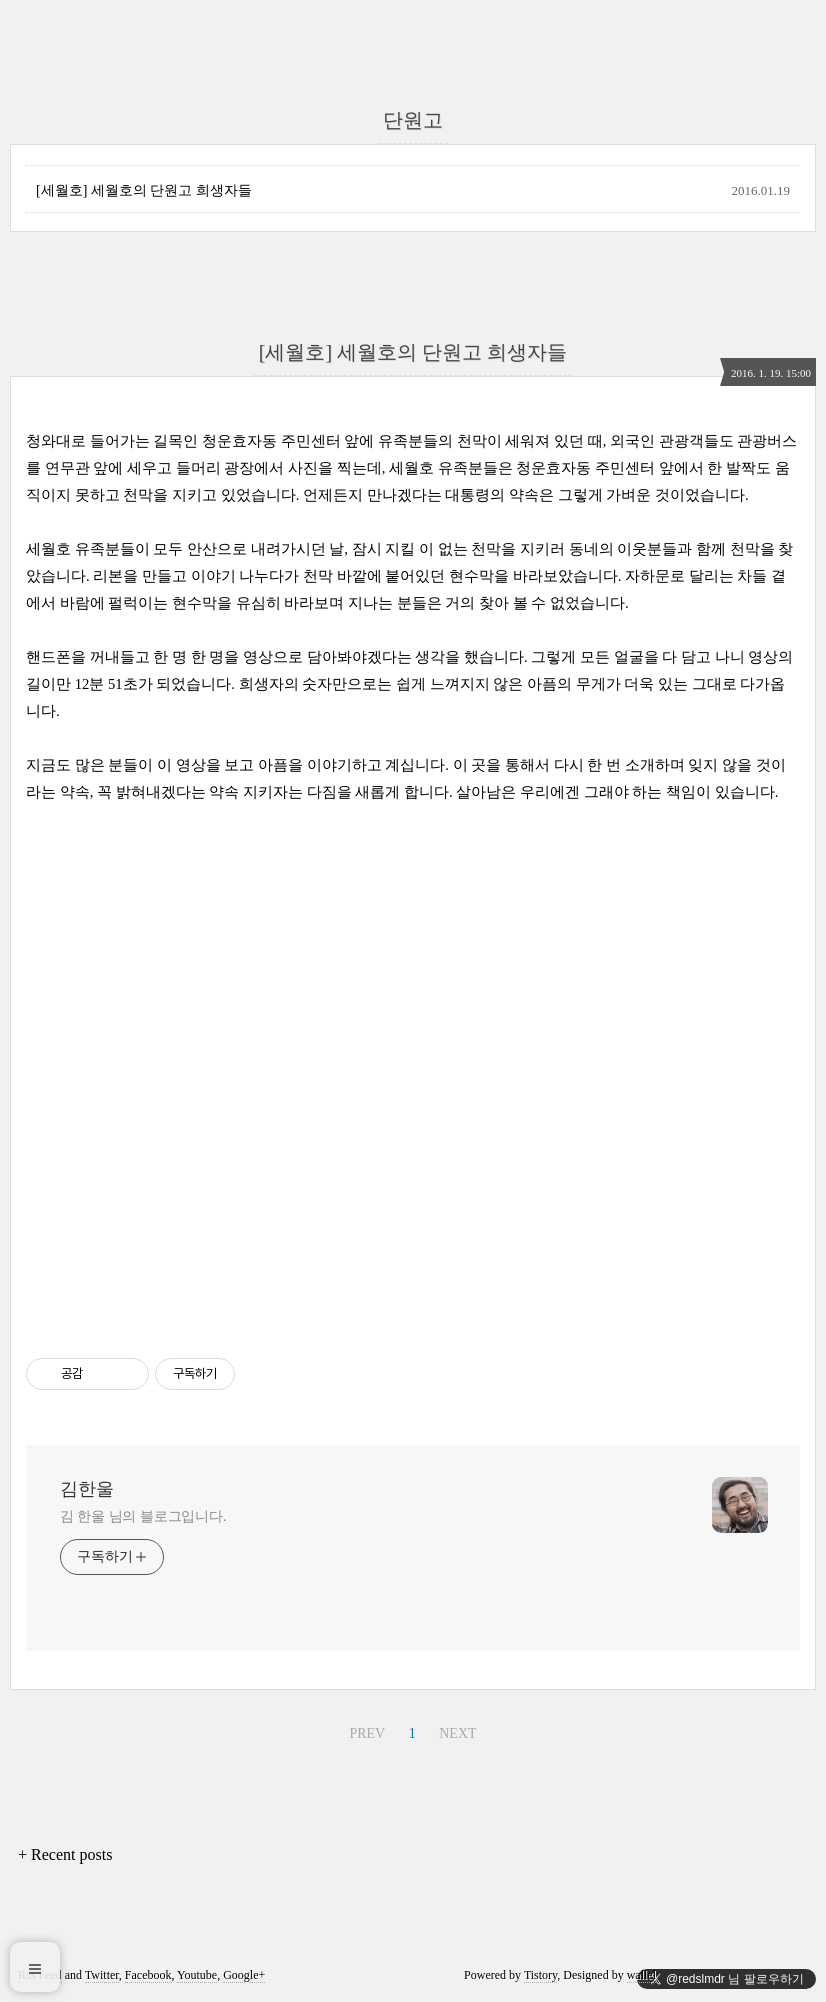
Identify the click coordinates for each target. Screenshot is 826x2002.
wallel (641, 1975)
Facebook (148, 1975)
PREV (367, 1733)
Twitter (102, 1975)
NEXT (457, 1733)
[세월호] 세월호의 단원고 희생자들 (144, 190)
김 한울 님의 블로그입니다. (143, 1516)
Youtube (197, 1975)
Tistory (540, 1975)
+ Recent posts (65, 1854)
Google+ (244, 1975)
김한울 (87, 1489)
